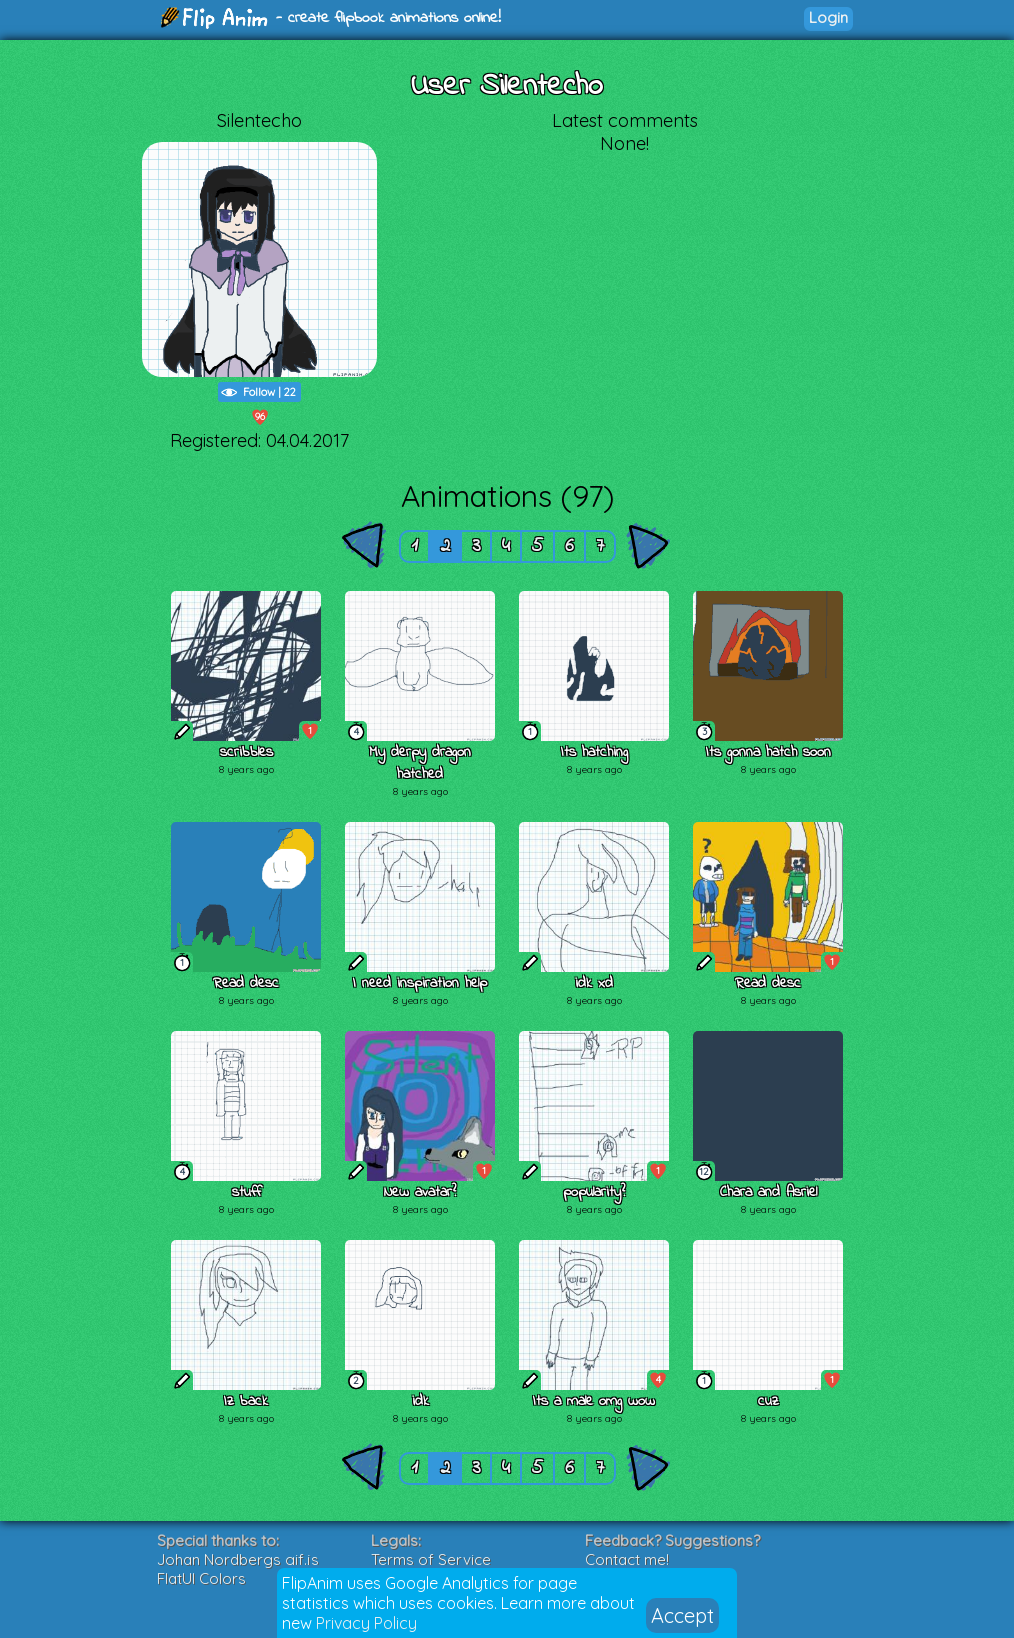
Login (828, 17)
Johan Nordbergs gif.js (238, 1559)
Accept (682, 1615)
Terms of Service (431, 1559)
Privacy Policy (366, 1623)
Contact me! (627, 1559)
